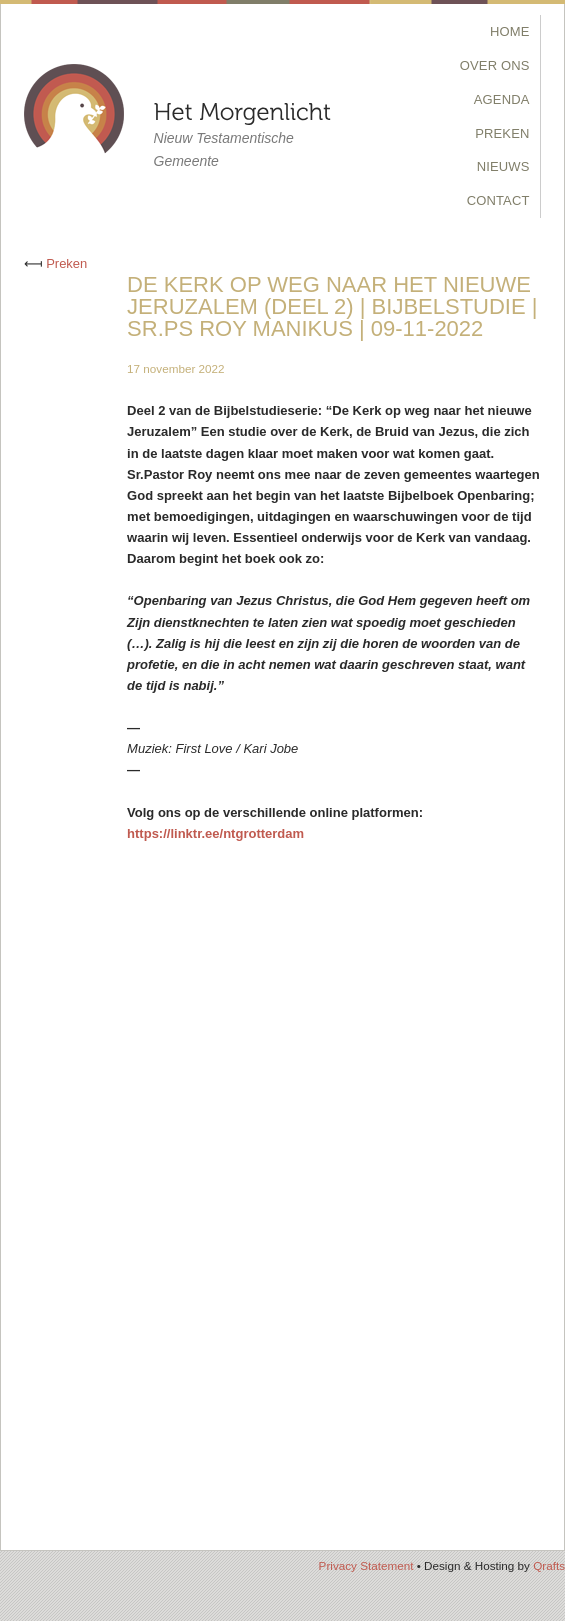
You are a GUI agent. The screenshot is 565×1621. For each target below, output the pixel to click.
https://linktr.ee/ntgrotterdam (215, 833)
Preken (502, 133)
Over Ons (495, 65)
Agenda (502, 99)
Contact (498, 200)
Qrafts (549, 1565)
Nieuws (503, 166)
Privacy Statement (366, 1565)
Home (510, 31)
